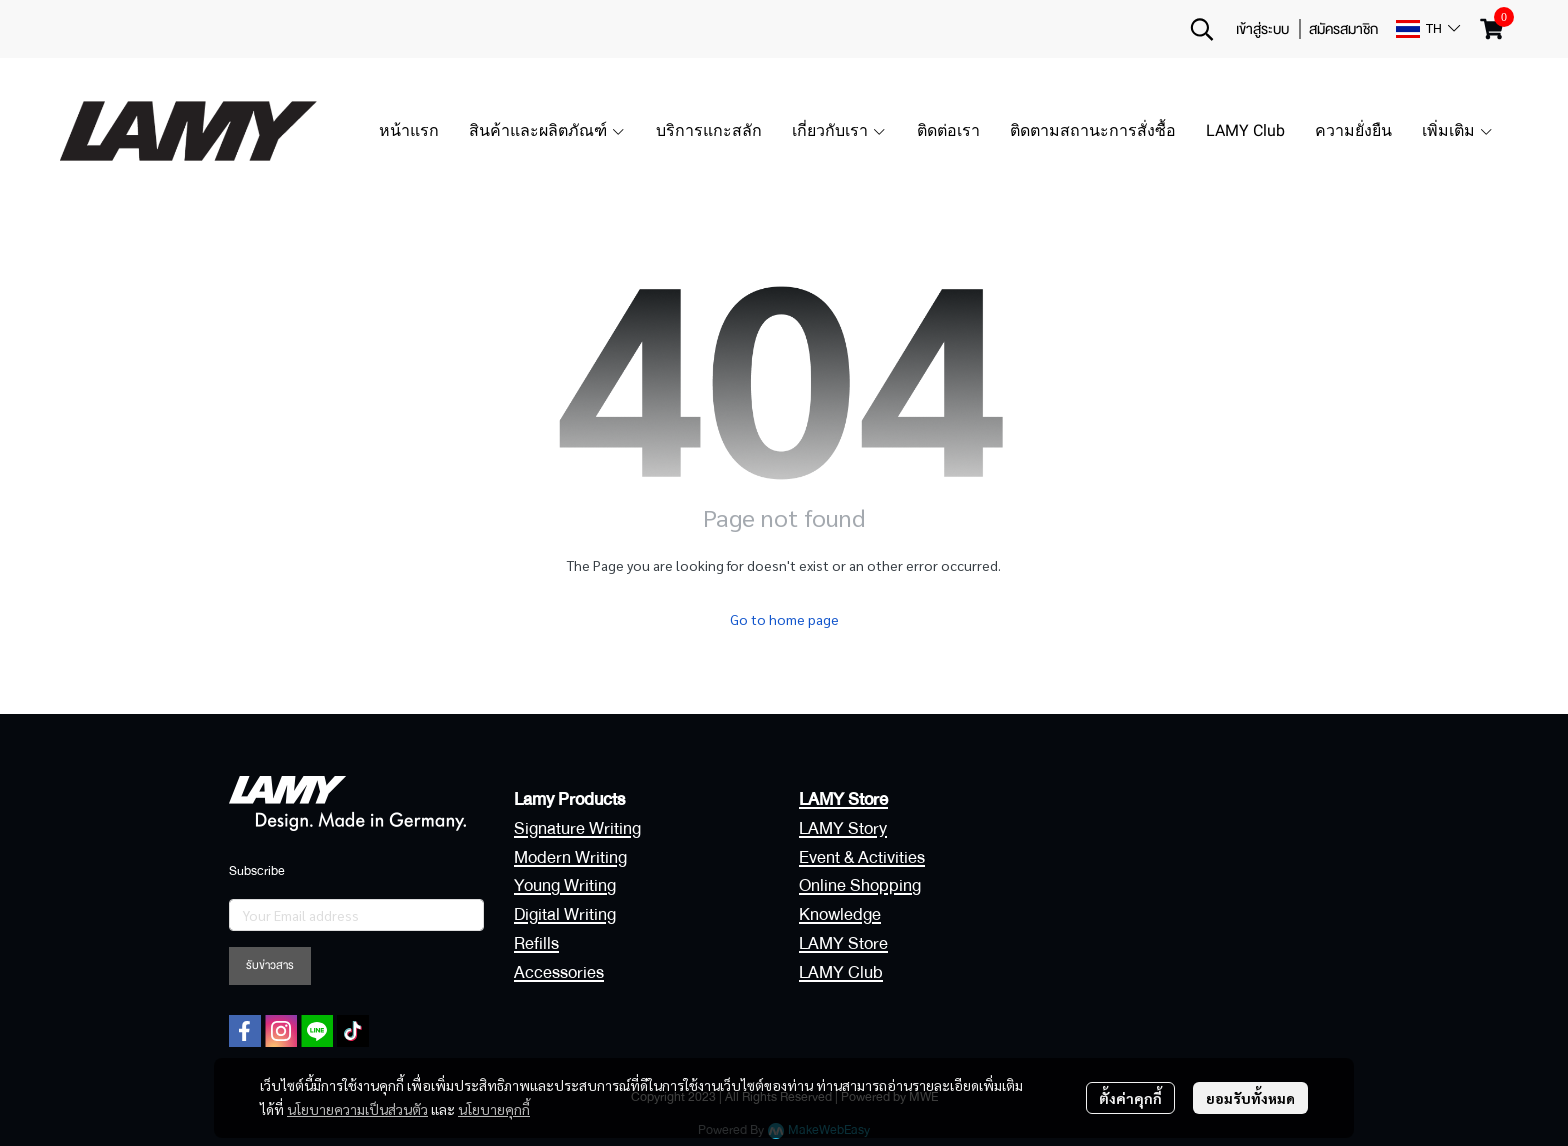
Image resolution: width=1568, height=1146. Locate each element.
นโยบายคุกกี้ (494, 1109)
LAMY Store (843, 943)
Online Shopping (860, 885)
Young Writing (565, 885)
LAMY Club (841, 972)
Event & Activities (862, 857)
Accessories (559, 972)
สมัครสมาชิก (1343, 29)
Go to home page (784, 619)
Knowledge (840, 914)
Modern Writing (570, 857)
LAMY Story (843, 828)
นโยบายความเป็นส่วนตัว (357, 1109)
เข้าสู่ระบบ (1262, 29)
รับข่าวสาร (270, 965)
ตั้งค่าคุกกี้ (1130, 1098)
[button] (1202, 29)
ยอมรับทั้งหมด (1250, 1098)
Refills (536, 943)
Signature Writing (577, 828)
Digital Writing (565, 914)
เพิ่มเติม (1458, 130)
